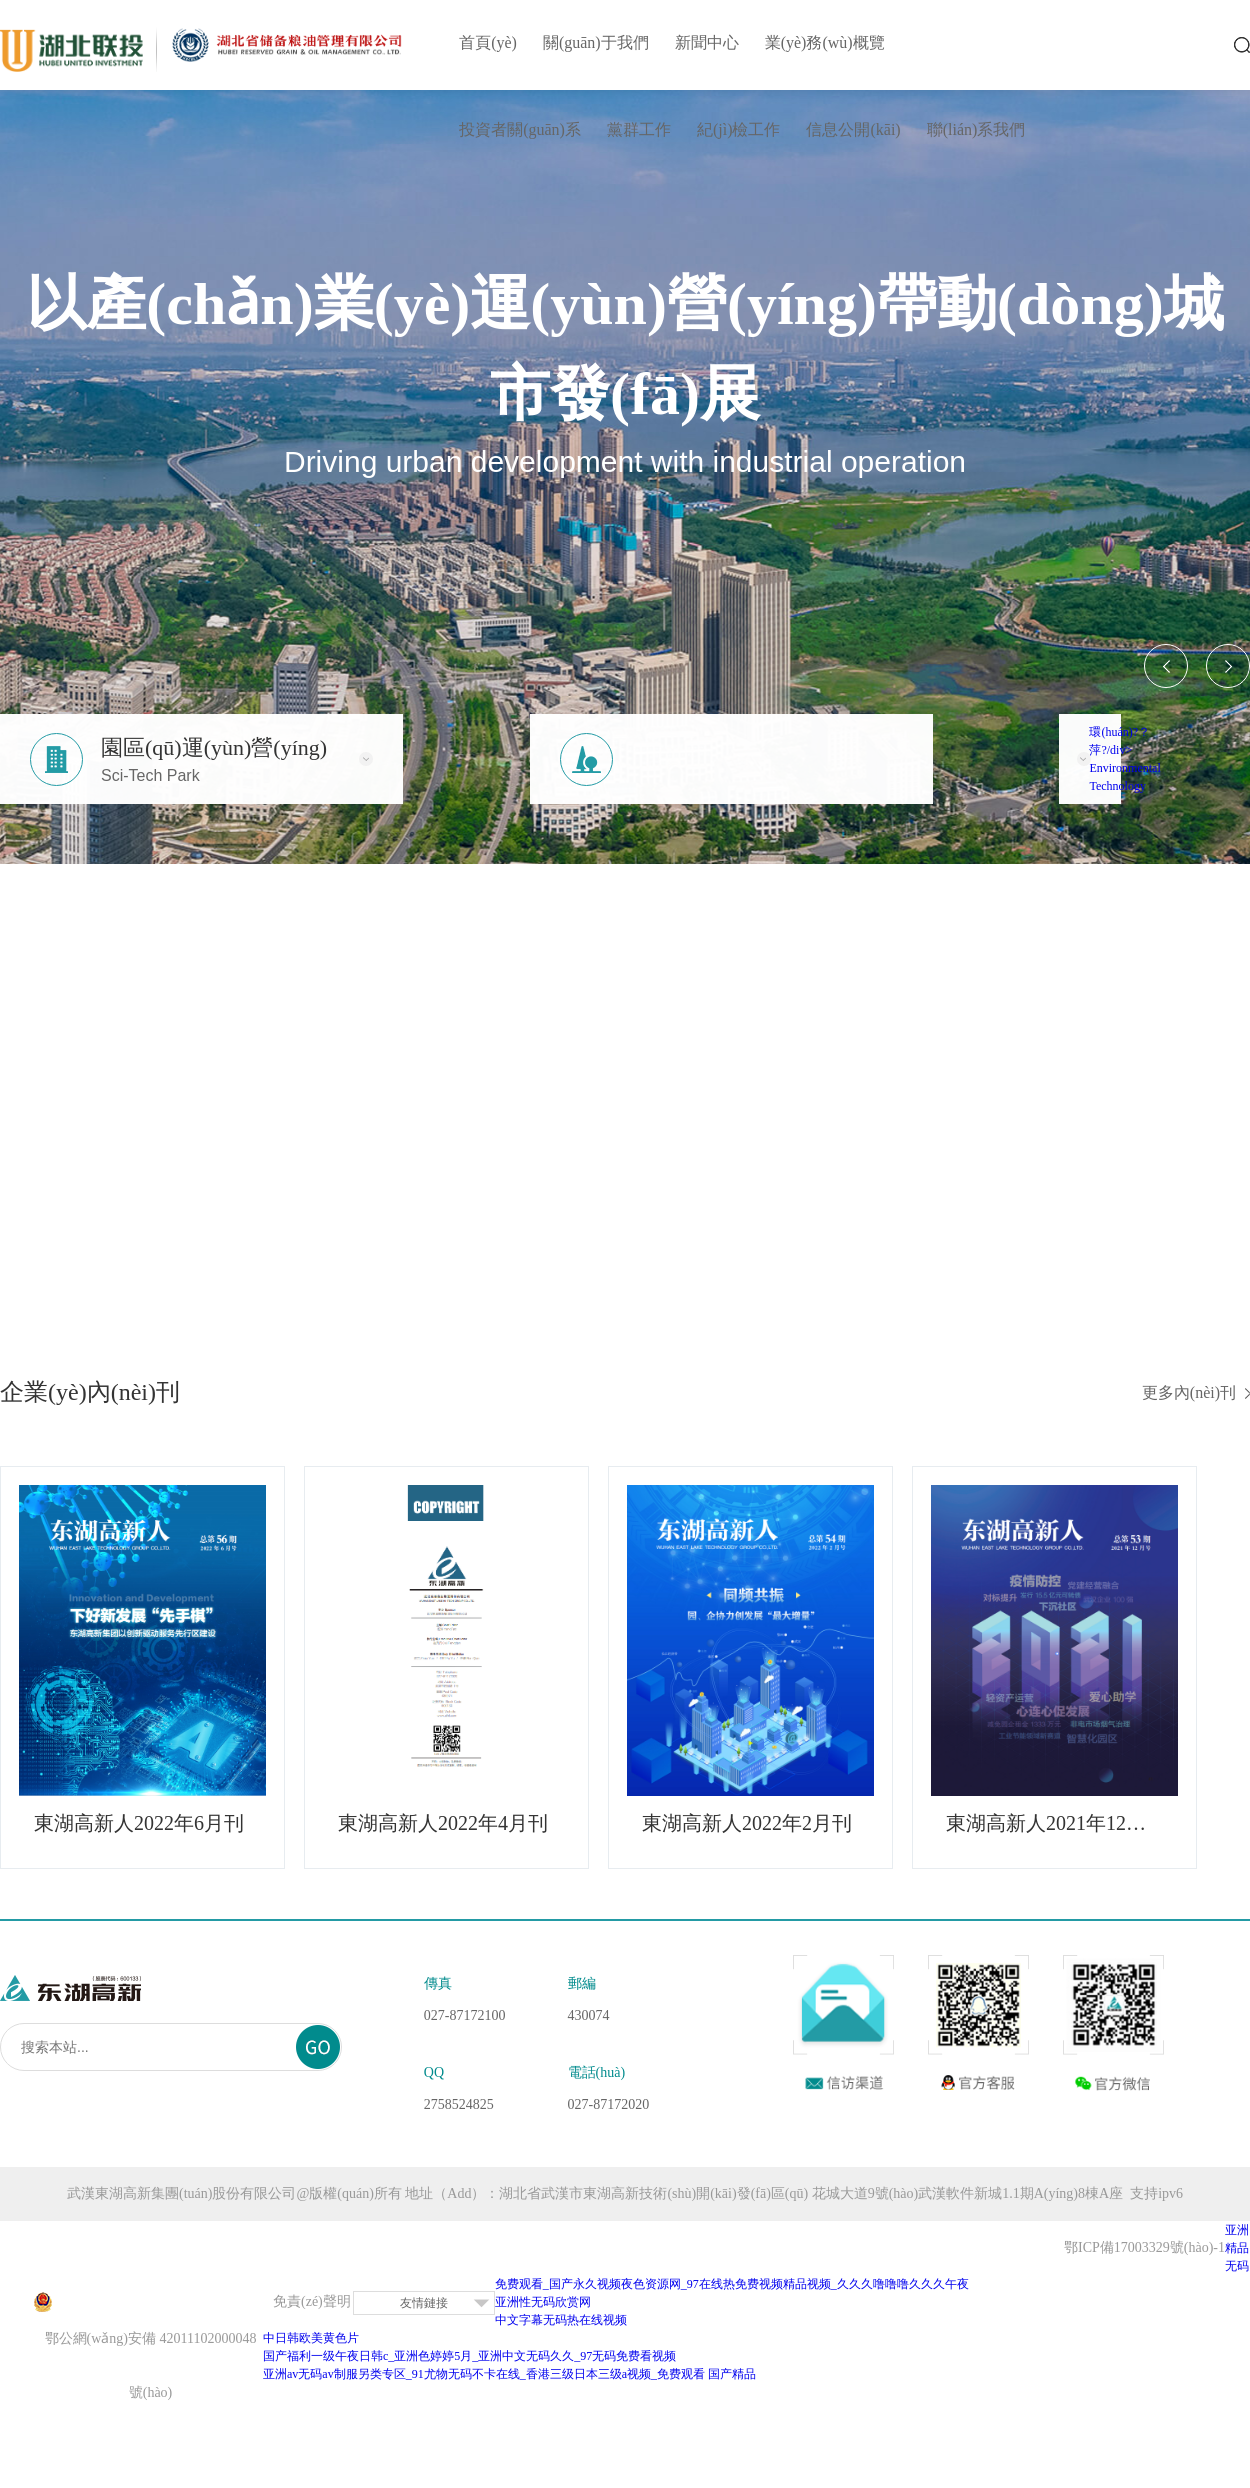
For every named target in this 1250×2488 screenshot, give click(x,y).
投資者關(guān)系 (520, 129)
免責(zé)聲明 (312, 2301)
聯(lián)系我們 (976, 129)
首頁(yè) (488, 42)
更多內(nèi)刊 (1189, 1392)
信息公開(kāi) (853, 129)
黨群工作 (639, 129)
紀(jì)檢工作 (739, 129)
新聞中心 (707, 42)
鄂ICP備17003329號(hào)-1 (1144, 2247)
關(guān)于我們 (596, 42)
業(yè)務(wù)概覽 (825, 42)
